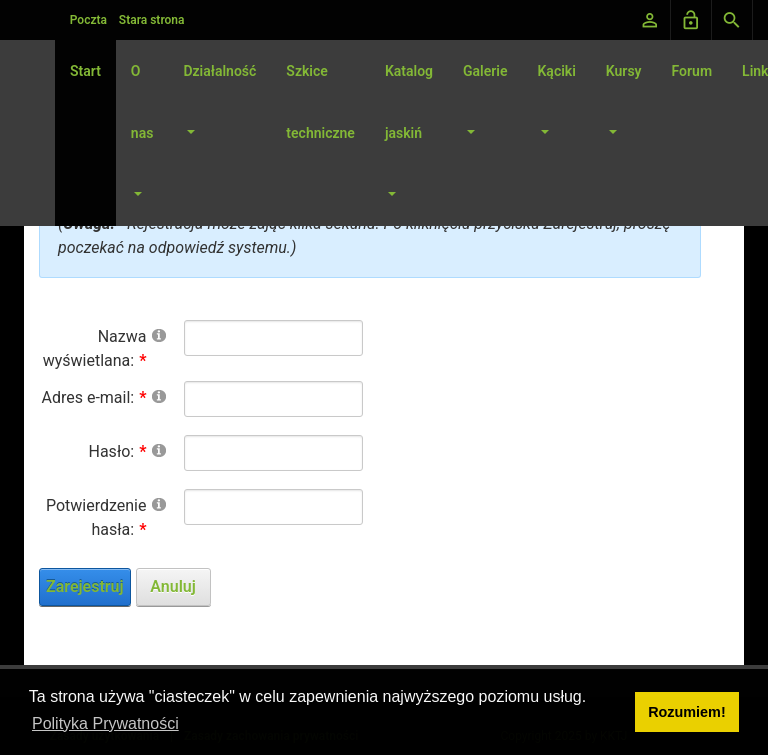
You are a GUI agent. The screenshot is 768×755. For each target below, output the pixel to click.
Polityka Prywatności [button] (105, 723)
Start (85, 71)
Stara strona (152, 20)
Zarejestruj (85, 586)
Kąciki (556, 71)
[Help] (159, 334)
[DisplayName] (273, 338)
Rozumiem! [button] (687, 712)
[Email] (273, 399)
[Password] (273, 453)
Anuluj (173, 586)
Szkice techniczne (320, 102)
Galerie (485, 71)
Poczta (88, 20)
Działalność (219, 71)
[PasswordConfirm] (273, 507)
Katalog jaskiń (409, 102)
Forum (692, 71)
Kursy (624, 71)
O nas (142, 102)
